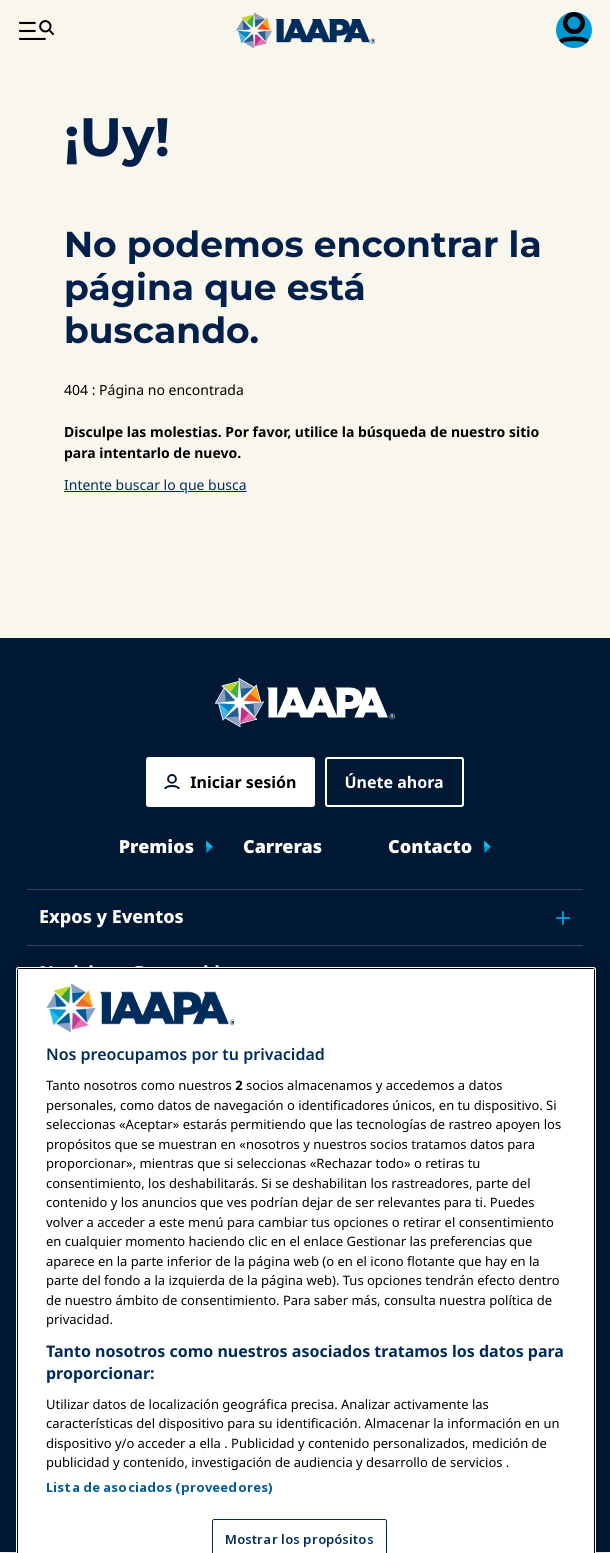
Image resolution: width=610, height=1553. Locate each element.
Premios (156, 847)
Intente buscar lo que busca (155, 485)
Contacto (430, 847)
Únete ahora (394, 782)
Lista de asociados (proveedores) (159, 1515)
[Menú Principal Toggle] (36, 30)
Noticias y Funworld (129, 973)
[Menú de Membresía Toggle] (574, 30)
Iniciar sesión (243, 782)
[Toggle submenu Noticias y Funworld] (563, 974)
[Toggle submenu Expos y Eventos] (563, 918)
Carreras (282, 847)
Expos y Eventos (111, 917)
